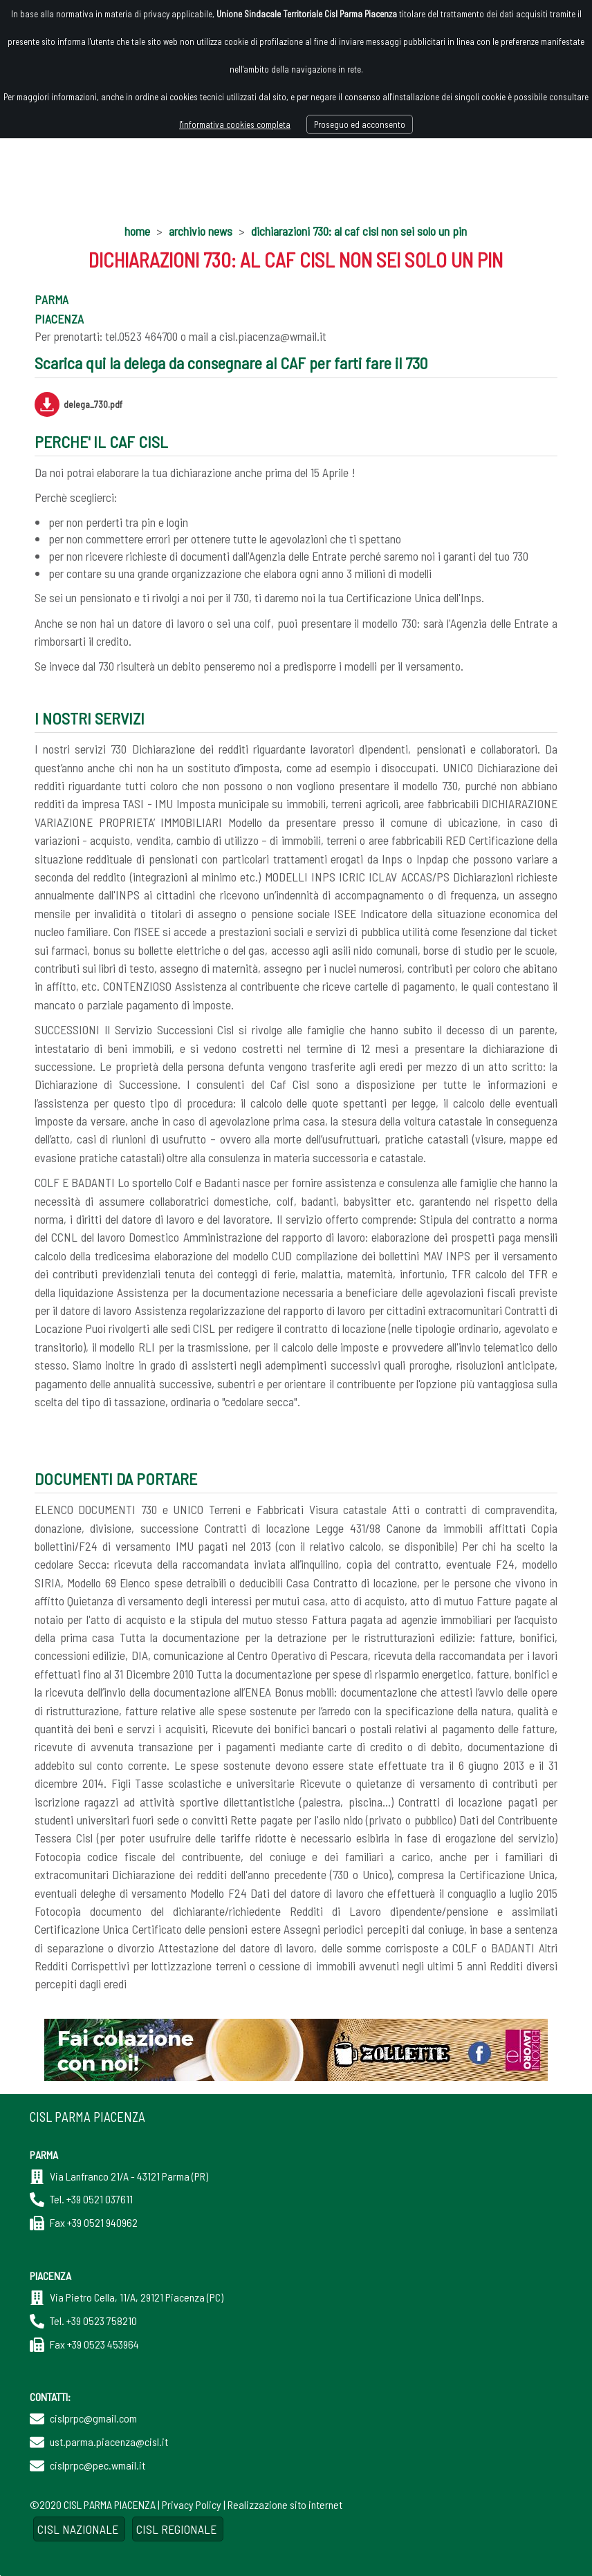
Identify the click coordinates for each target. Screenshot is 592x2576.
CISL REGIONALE (177, 2529)
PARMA (51, 299)
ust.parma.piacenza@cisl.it (109, 2441)
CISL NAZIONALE (79, 2529)
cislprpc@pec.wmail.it (97, 2465)
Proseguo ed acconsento (359, 124)
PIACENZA (59, 318)
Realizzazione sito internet (285, 2504)
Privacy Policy (191, 2504)
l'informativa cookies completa (234, 124)
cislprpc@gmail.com (93, 2418)
